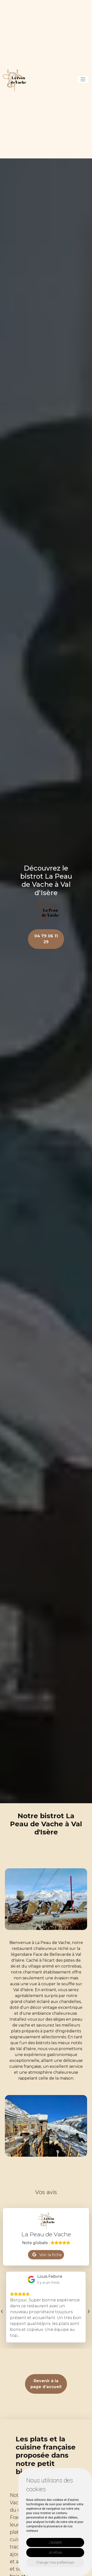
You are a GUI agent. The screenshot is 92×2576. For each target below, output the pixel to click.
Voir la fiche (47, 2254)
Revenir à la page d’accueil (46, 2384)
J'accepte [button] (55, 2542)
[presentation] (2, 2310)
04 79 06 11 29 (46, 939)
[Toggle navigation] (83, 79)
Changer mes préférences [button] (55, 2562)
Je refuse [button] (55, 2552)
